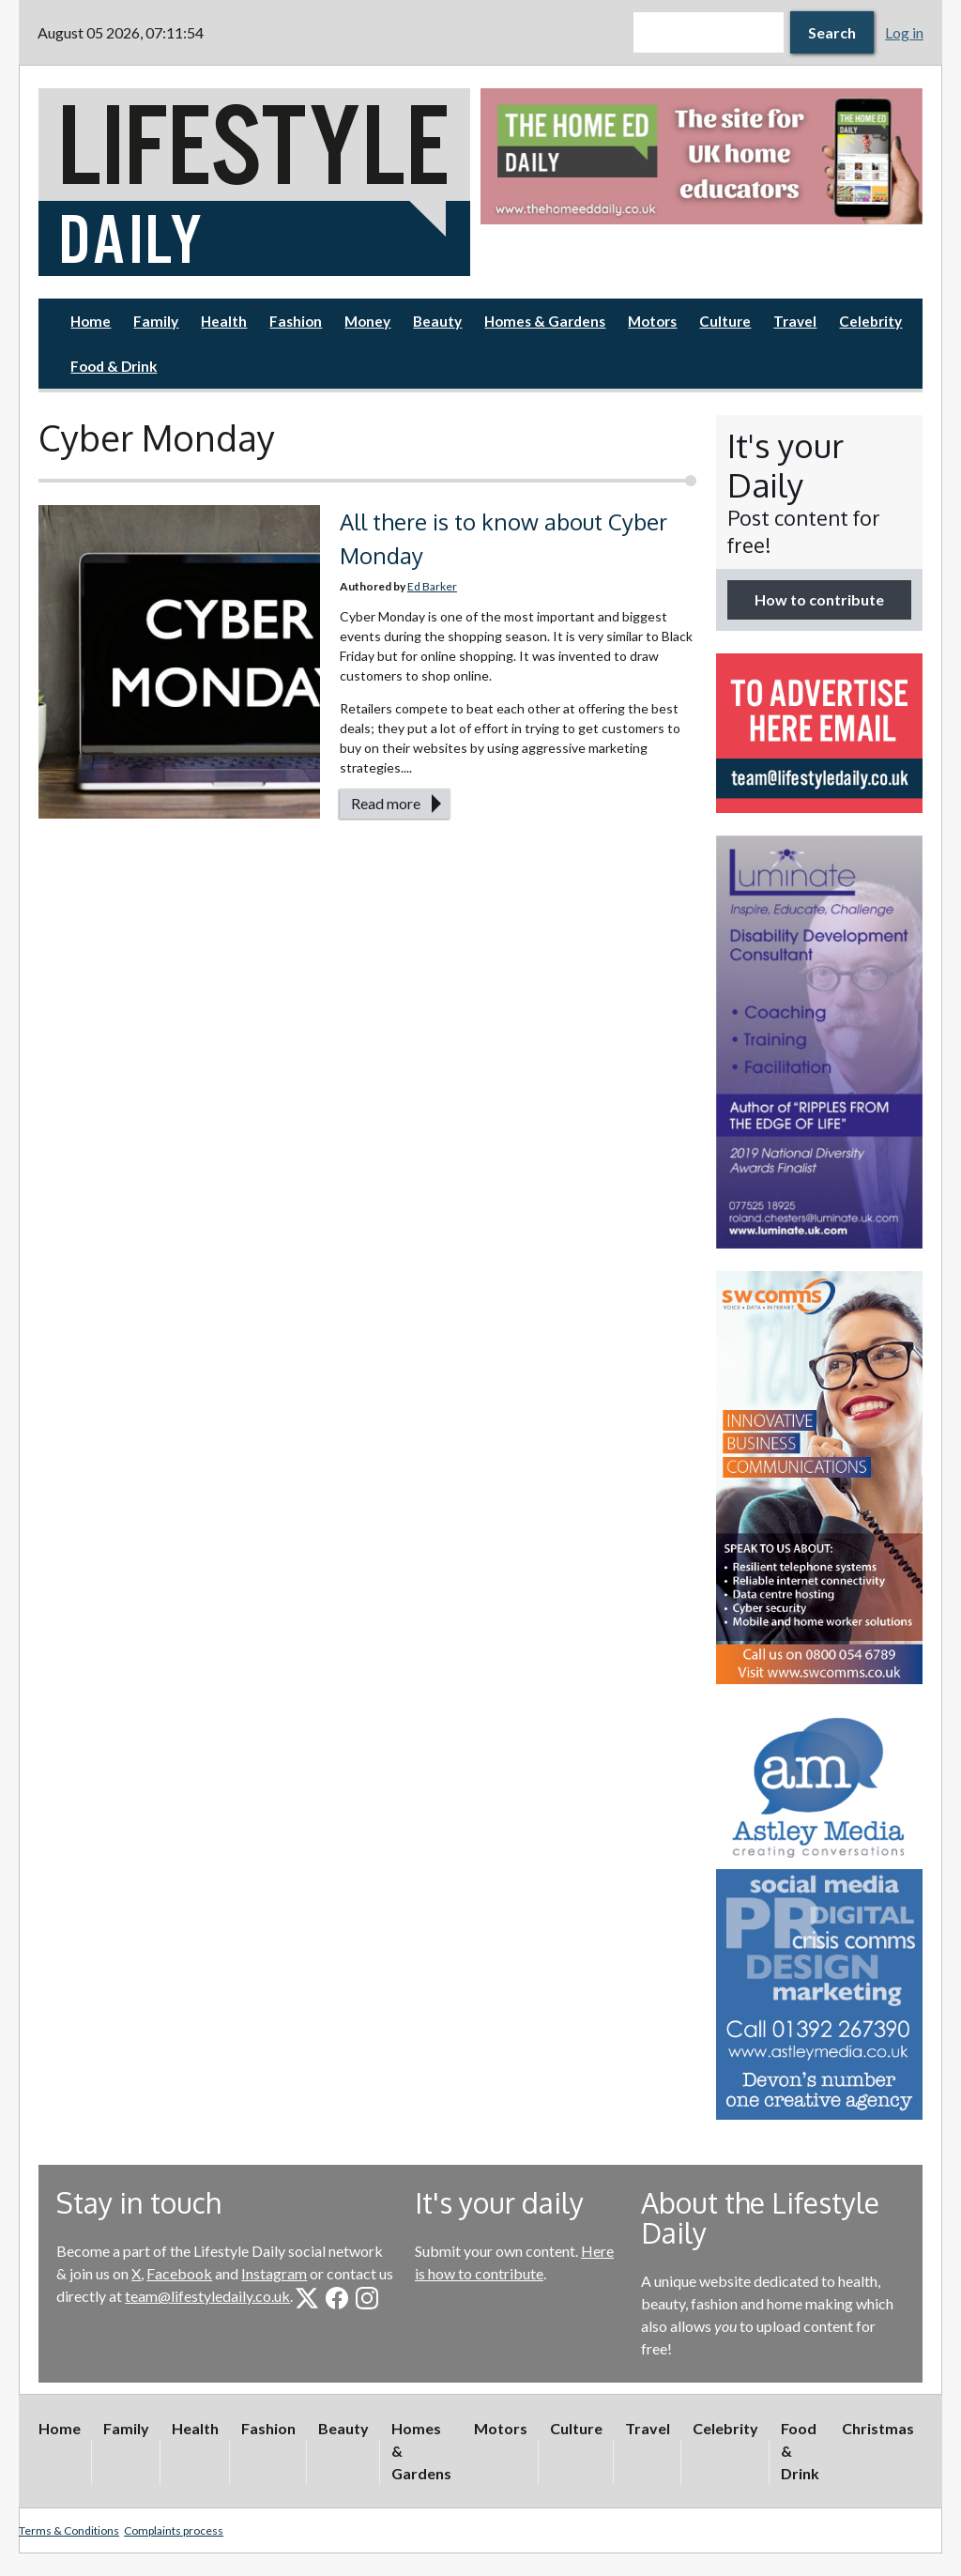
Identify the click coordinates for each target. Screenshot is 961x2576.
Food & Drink (113, 366)
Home (90, 321)
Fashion (295, 321)
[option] (701, 156)
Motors (652, 321)
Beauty (437, 321)
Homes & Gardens (544, 321)
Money (367, 321)
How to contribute (819, 599)
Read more (385, 803)
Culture (725, 321)
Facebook (179, 2273)
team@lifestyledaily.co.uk (207, 2296)
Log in (904, 32)
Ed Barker (432, 586)
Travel (794, 321)
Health (224, 321)
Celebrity (870, 321)
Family (155, 321)
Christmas (878, 2428)
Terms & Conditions (69, 2530)
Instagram (274, 2273)
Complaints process (173, 2530)
